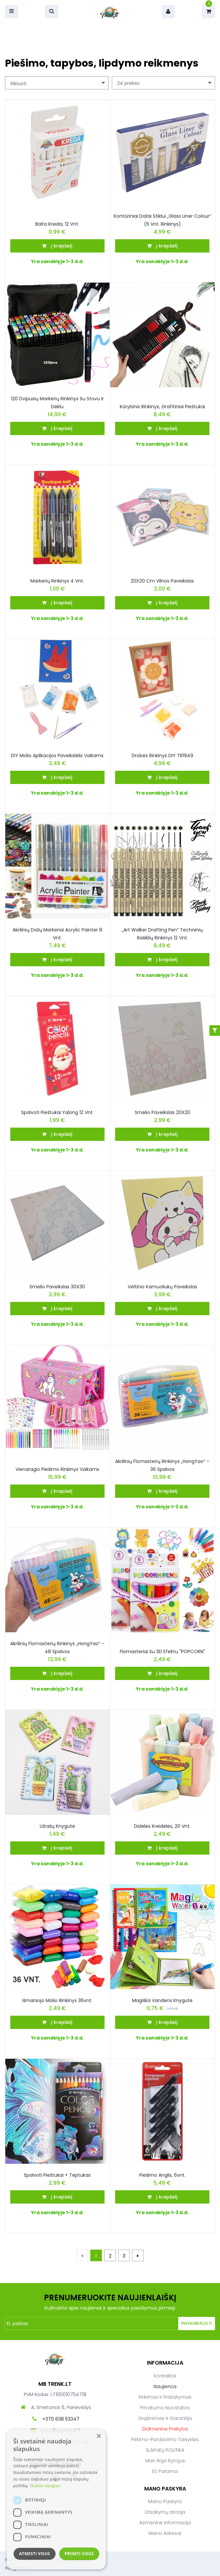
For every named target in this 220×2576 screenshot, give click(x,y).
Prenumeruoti (196, 2323)
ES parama (165, 2471)
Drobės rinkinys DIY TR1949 (162, 755)
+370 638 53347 (60, 2419)
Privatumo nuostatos (165, 2407)
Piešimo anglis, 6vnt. (162, 2175)
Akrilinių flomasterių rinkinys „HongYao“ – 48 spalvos (57, 1647)
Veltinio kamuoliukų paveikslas (162, 1286)
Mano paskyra (165, 2501)
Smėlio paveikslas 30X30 (57, 1286)
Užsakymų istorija (165, 2512)
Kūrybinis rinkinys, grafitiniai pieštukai (162, 406)
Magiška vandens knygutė (162, 2000)
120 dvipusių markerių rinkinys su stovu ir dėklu (57, 402)
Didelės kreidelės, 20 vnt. (162, 1826)
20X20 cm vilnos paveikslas (162, 581)
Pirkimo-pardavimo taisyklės (165, 2439)
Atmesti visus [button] (34, 2553)
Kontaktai (165, 2376)
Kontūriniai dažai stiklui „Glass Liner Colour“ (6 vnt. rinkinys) (162, 220)
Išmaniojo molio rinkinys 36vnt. (57, 2000)
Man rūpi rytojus (165, 2460)
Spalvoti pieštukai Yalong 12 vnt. (57, 1112)
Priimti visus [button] (79, 2553)
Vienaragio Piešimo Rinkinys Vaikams (57, 1469)
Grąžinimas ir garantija (165, 2418)
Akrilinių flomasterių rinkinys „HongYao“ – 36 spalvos (162, 1465)
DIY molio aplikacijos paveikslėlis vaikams (57, 755)
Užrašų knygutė (57, 1826)
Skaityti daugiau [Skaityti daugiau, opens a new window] (45, 2486)
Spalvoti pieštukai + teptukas (57, 2175)
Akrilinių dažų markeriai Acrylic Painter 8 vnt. (57, 933)
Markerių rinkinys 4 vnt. (57, 581)
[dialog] (56, 2499)
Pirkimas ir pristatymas (165, 2397)
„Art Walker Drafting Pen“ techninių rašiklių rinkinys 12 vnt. (162, 933)
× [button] (98, 2436)
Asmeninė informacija (165, 2522)
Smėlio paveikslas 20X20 (162, 1112)
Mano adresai (165, 2533)
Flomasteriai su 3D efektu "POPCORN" (162, 1651)
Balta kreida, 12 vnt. (57, 224)
